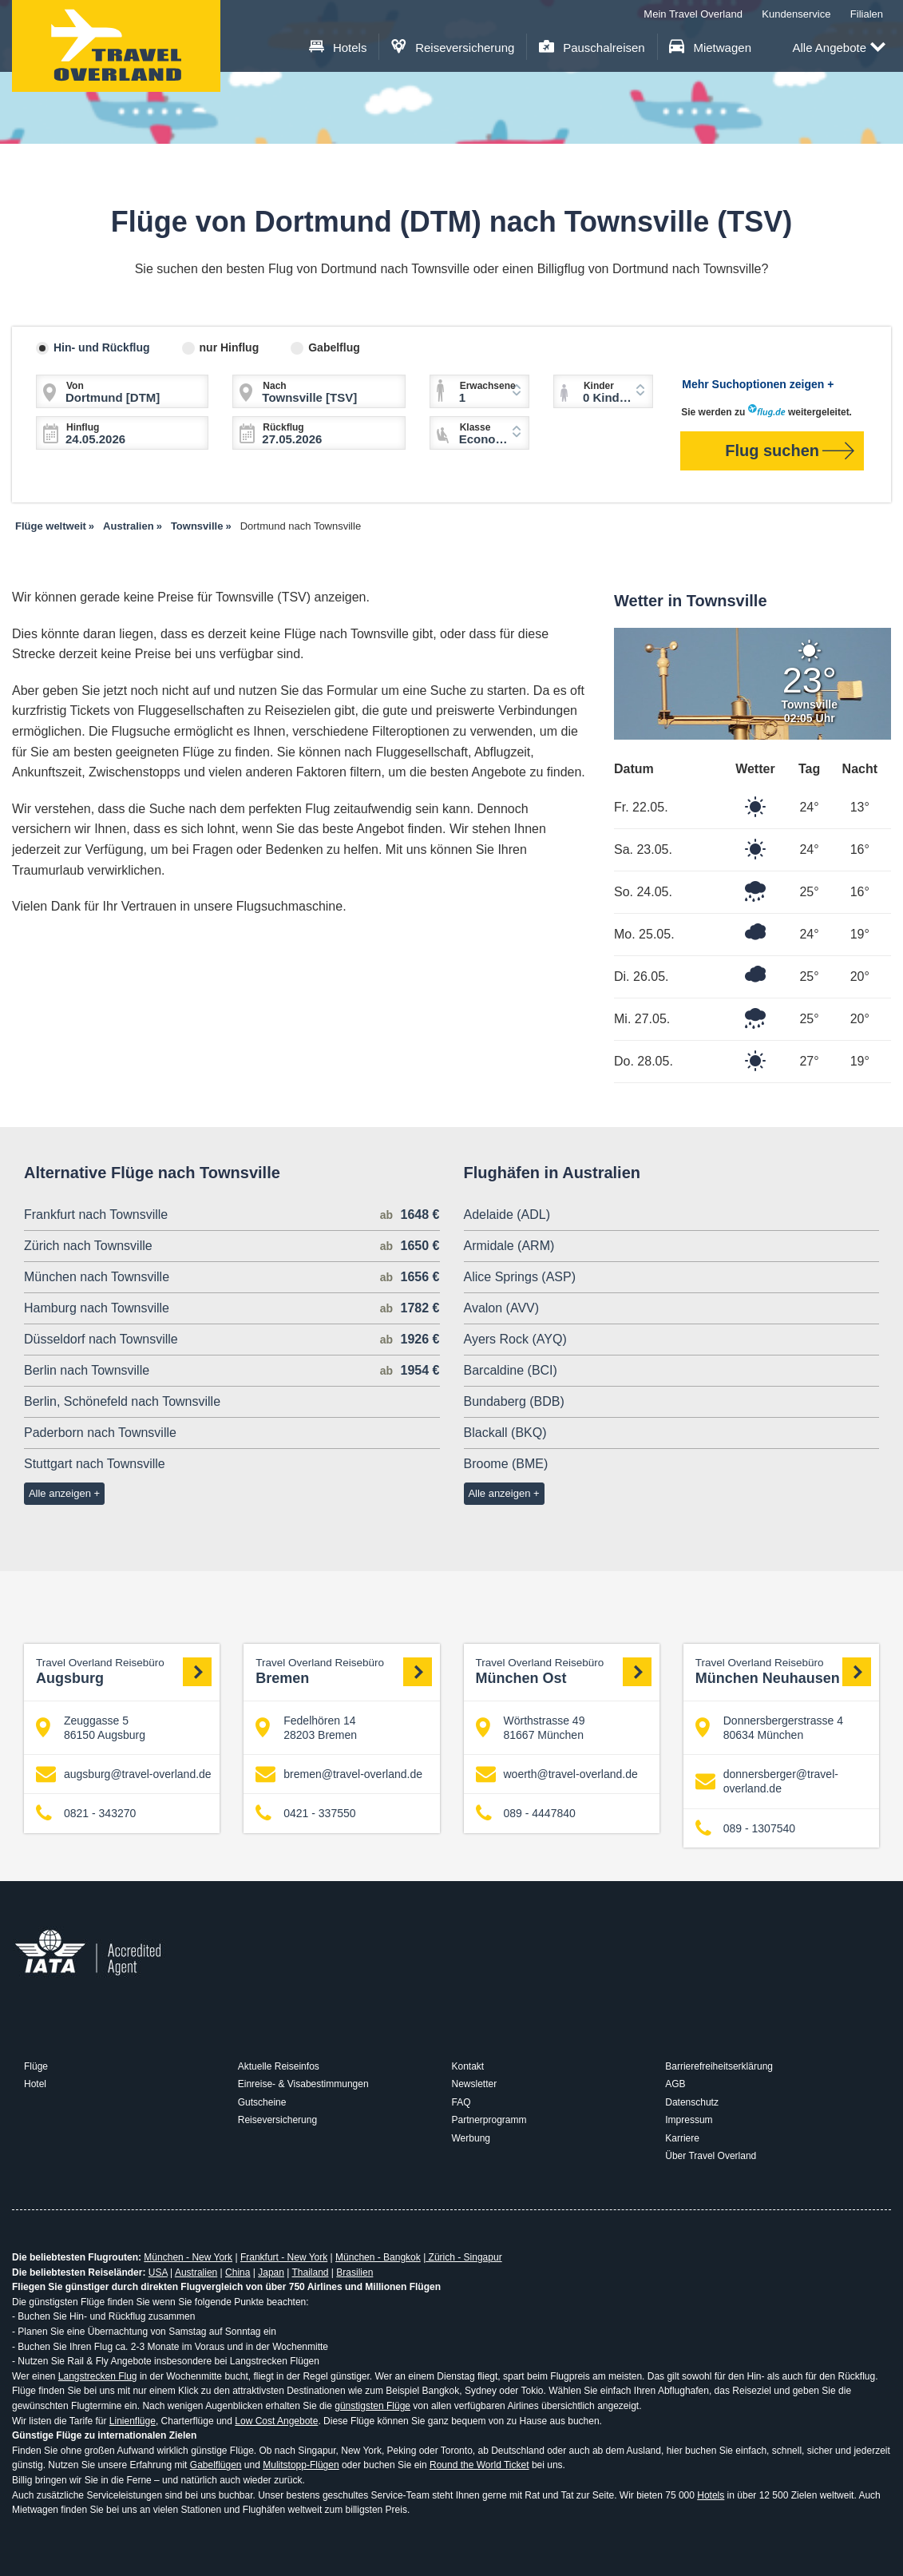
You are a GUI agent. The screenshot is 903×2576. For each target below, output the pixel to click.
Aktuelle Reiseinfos (278, 2066)
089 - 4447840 (526, 1813)
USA (158, 2272)
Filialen (866, 14)
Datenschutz (692, 2102)
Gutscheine (262, 2102)
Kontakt (468, 2066)
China (237, 2272)
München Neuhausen (783, 1671)
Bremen (343, 1671)
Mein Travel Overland (693, 14)
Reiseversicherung (453, 47)
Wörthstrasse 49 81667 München (530, 1727)
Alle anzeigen (60, 1493)
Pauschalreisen (592, 47)
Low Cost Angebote (276, 2421)
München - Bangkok (378, 2257)
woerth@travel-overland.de (557, 1774)
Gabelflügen (216, 2465)
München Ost (564, 1671)
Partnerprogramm (489, 2119)
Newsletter (474, 2084)
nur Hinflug (229, 347)
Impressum (688, 2119)
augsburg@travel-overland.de (124, 1774)
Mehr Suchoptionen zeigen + (758, 384)
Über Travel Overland (710, 2155)
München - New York (188, 2257)
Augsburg (124, 1671)
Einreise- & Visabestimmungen (303, 2084)
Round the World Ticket (479, 2465)
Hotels (338, 47)
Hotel (35, 2084)
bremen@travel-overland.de (338, 1774)
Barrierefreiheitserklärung (719, 2066)
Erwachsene (488, 385)
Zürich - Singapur (463, 2257)
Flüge (36, 2066)
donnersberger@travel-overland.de (766, 1781)
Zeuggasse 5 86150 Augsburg (90, 1727)
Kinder (599, 385)
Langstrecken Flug (97, 2376)
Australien (196, 2272)
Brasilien (354, 2272)
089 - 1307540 (745, 1828)
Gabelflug (334, 347)
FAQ (461, 2102)
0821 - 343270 (86, 1813)
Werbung (471, 2138)
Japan (271, 2272)
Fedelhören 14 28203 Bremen (306, 1727)
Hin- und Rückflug (101, 347)
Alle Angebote (838, 48)
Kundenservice (796, 14)
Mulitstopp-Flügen (301, 2465)
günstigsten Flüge (372, 2405)
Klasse (475, 427)
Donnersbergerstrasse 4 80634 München (769, 1727)
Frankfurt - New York (283, 2257)
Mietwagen (710, 47)
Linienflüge (132, 2421)
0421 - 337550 (305, 1813)
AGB (675, 2084)
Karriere (682, 2138)
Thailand (309, 2272)
